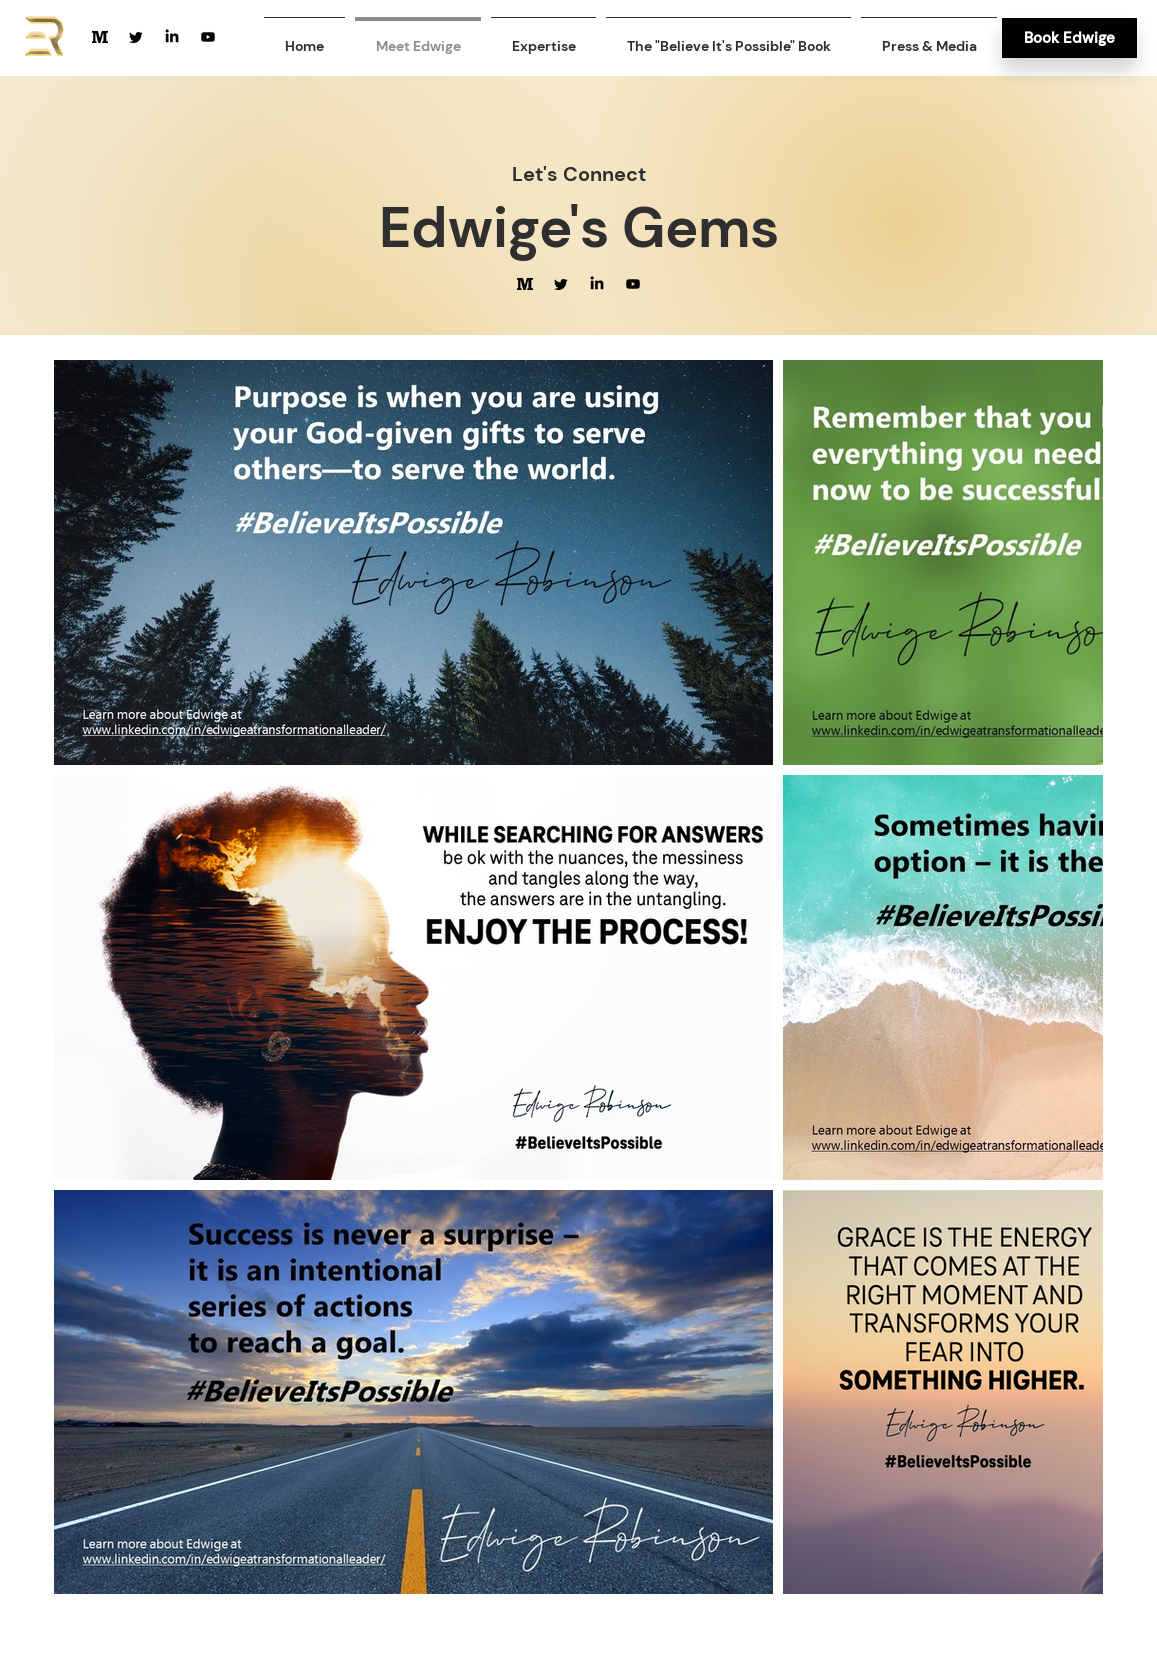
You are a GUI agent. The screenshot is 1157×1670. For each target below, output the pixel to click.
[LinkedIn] (172, 37)
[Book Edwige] (1069, 38)
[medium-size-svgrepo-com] (100, 37)
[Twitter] (136, 37)
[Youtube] (208, 37)
